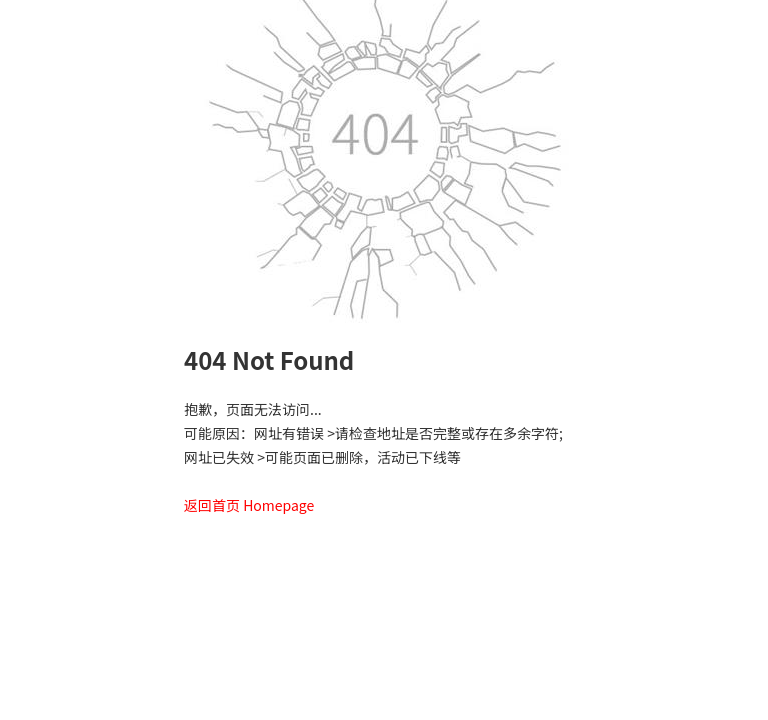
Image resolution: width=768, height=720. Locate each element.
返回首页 (212, 505)
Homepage (278, 505)
